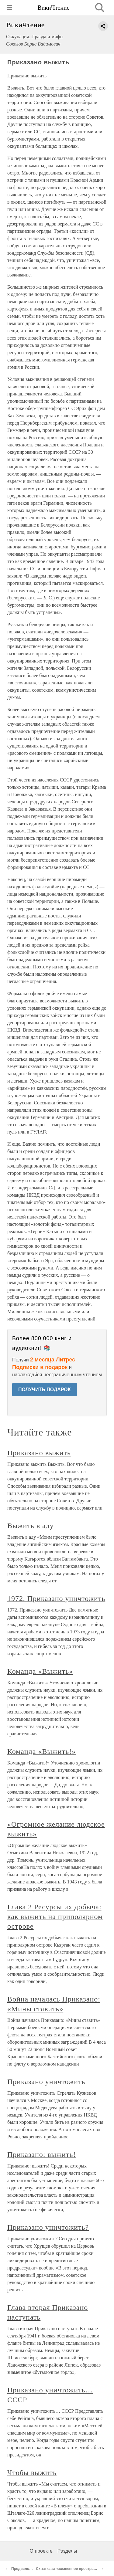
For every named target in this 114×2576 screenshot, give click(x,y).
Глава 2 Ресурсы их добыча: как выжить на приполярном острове (55, 1916)
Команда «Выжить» (40, 1671)
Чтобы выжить (32, 2472)
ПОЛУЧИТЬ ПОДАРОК (44, 1389)
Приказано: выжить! (41, 2154)
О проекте (41, 2551)
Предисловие (23, 2569)
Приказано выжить (39, 1453)
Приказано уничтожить (46, 2082)
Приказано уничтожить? (48, 2227)
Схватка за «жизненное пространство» (71, 2569)
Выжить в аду (30, 1526)
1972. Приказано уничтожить (56, 1598)
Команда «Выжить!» (41, 1751)
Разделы (67, 2551)
